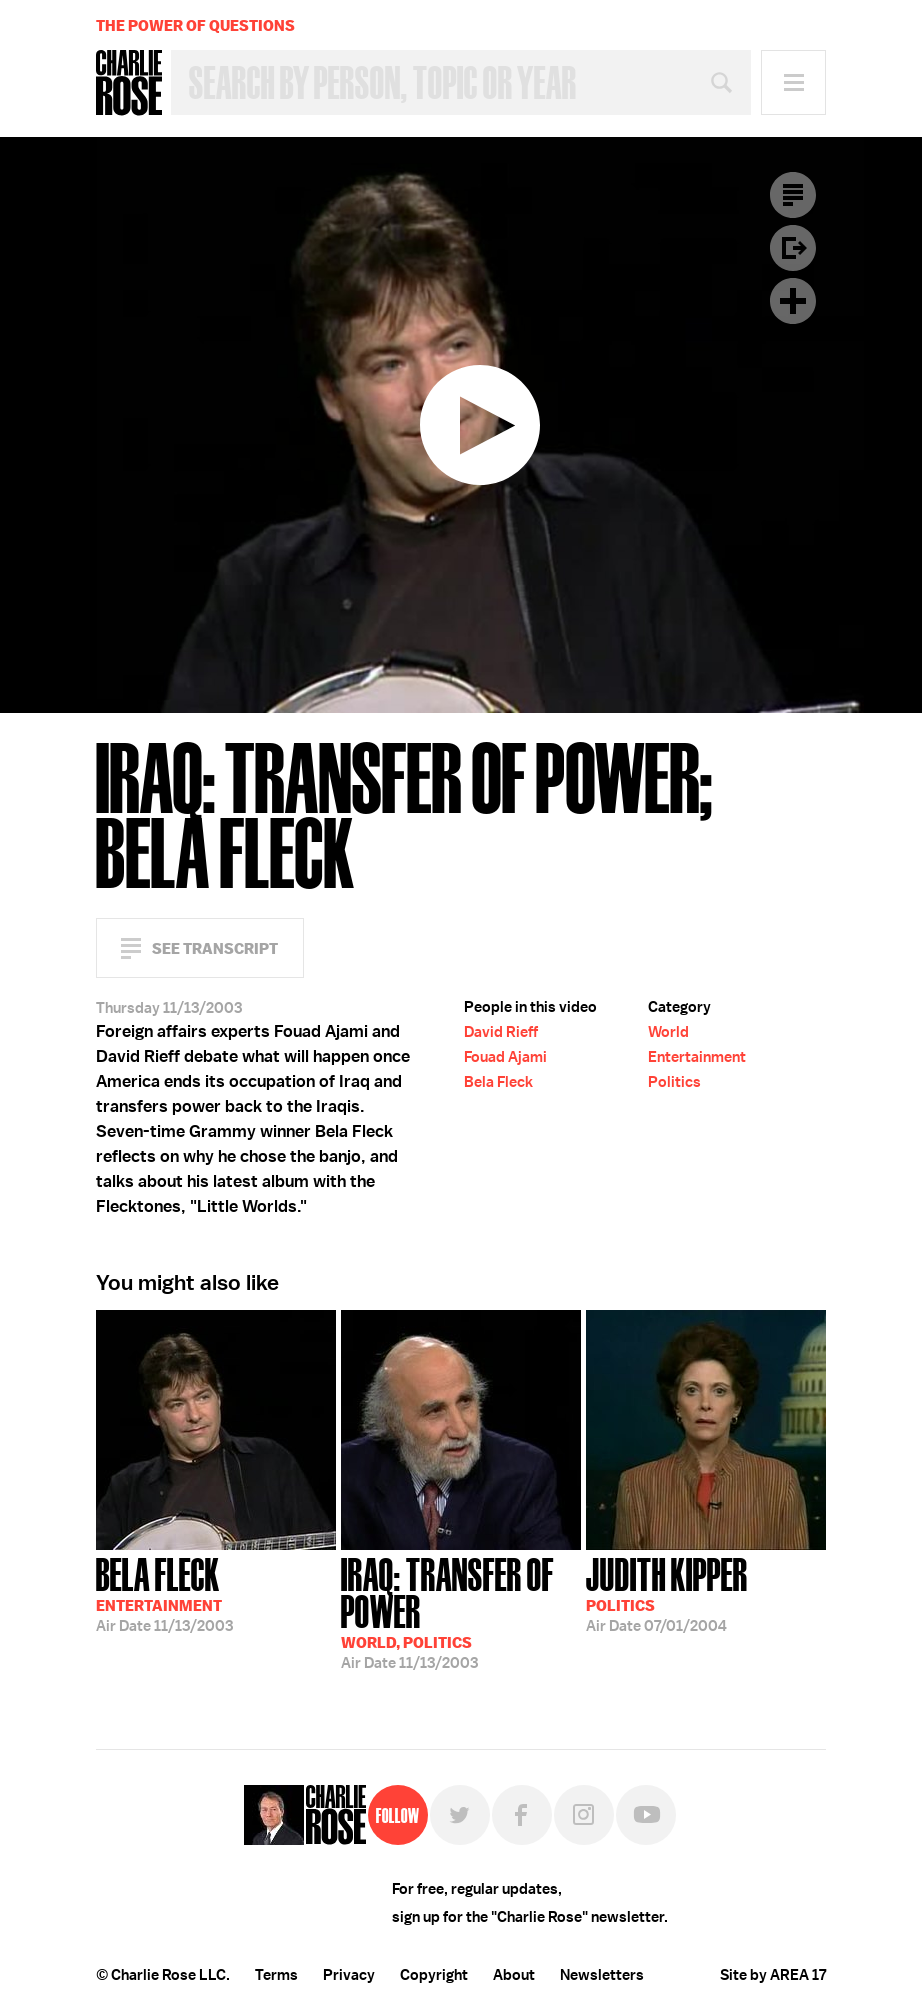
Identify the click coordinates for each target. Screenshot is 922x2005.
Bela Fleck (498, 1082)
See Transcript (215, 948)
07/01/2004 (667, 1593)
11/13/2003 (164, 1593)
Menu (793, 82)
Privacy (349, 1975)
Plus (793, 301)
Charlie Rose (129, 83)
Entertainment (697, 1057)
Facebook (522, 1815)
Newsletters (602, 1975)
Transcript (793, 195)
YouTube (646, 1815)
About (514, 1975)
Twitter (460, 1815)
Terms (276, 1975)
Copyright (434, 1975)
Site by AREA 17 (773, 1975)
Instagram (584, 1815)
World (668, 1032)
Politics (674, 1082)
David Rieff (501, 1032)
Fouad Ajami (505, 1057)
